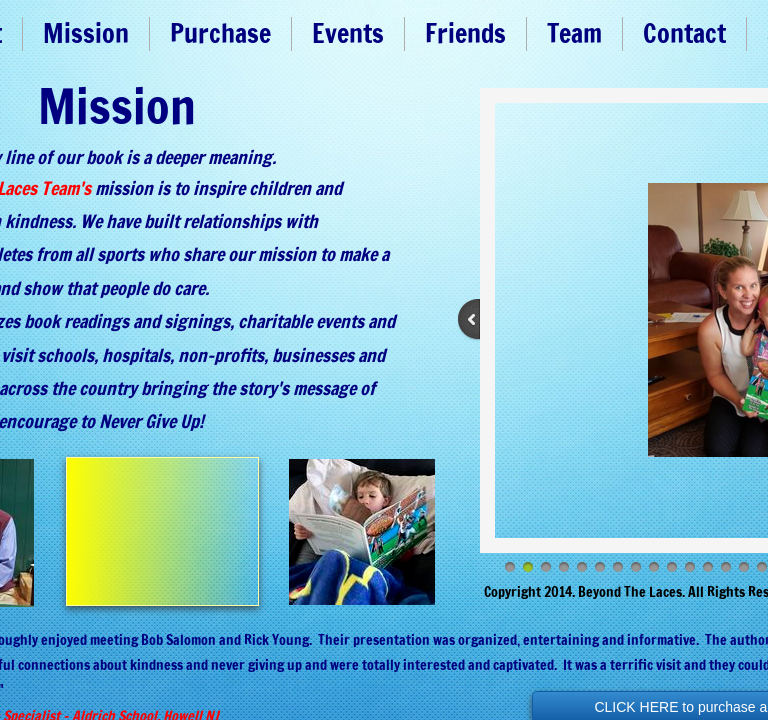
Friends (465, 33)
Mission (86, 33)
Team (574, 33)
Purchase (220, 33)
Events (348, 33)
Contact (684, 33)
